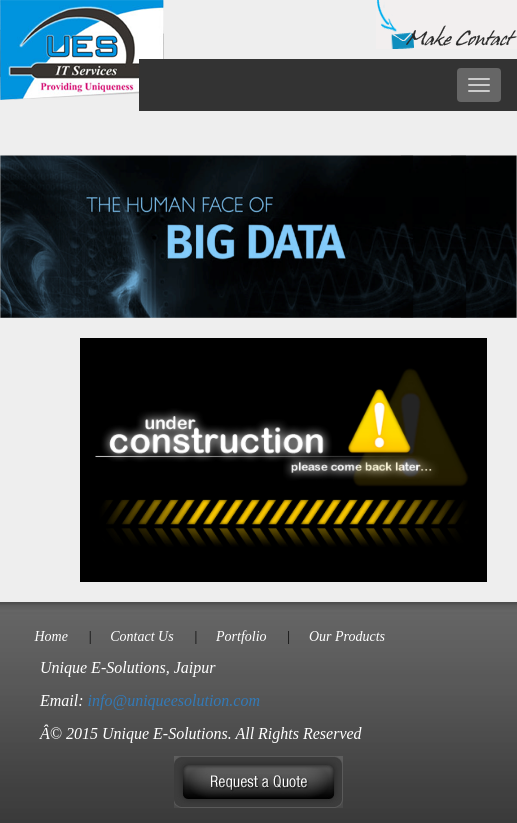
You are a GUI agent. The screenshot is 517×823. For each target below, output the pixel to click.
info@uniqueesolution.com (174, 700)
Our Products (347, 636)
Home (50, 636)
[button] (258, 780)
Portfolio (241, 636)
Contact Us (141, 636)
